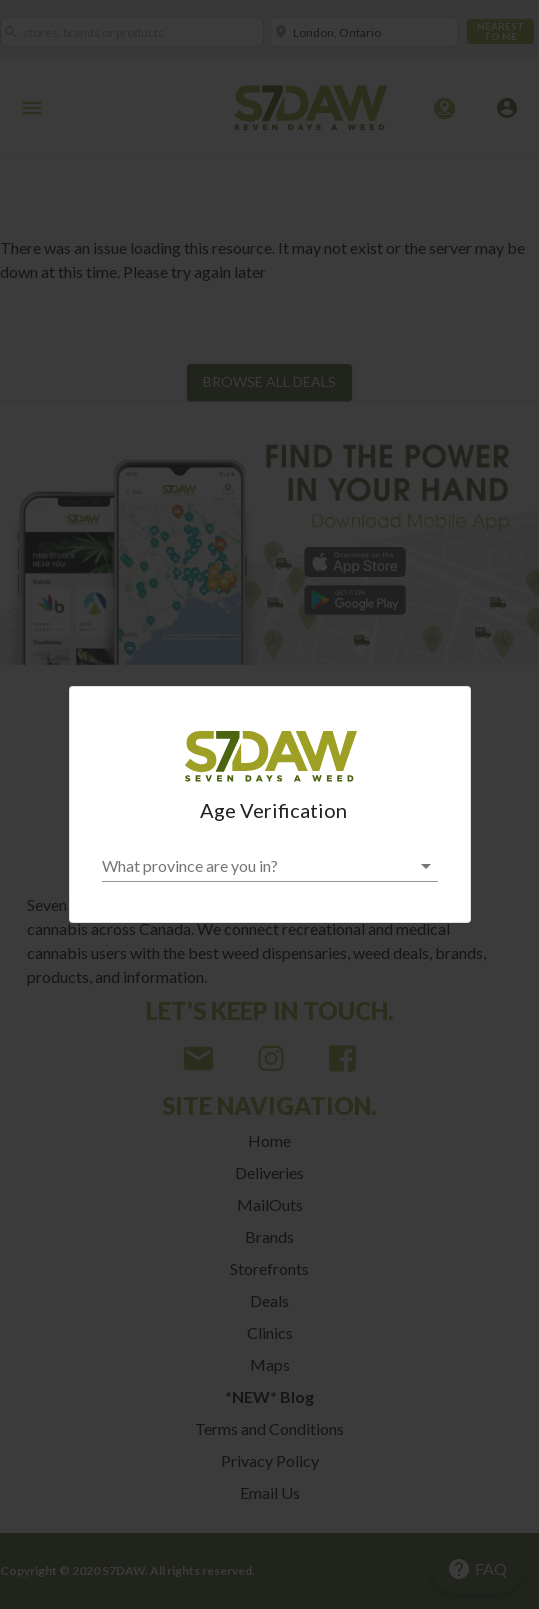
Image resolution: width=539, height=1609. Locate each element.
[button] (270, 866)
